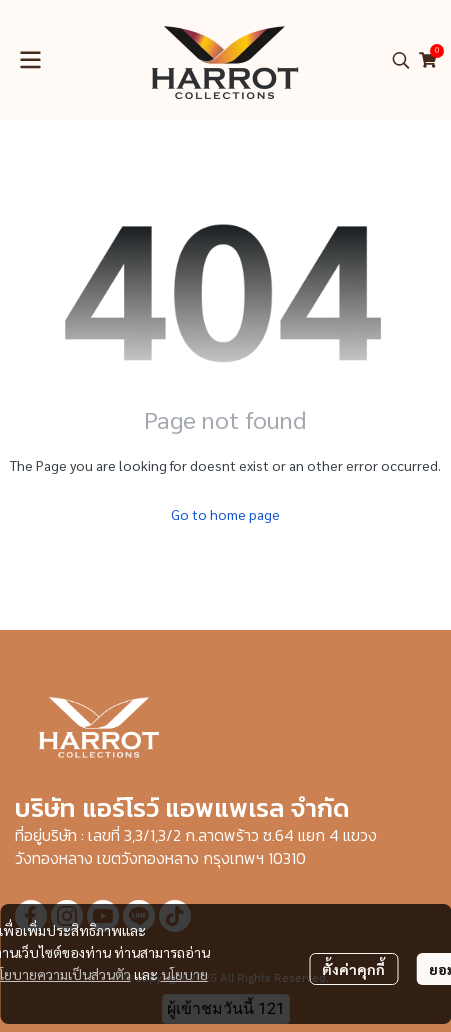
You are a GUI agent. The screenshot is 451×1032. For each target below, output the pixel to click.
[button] (401, 60)
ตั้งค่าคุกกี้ (353, 969)
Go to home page (225, 514)
